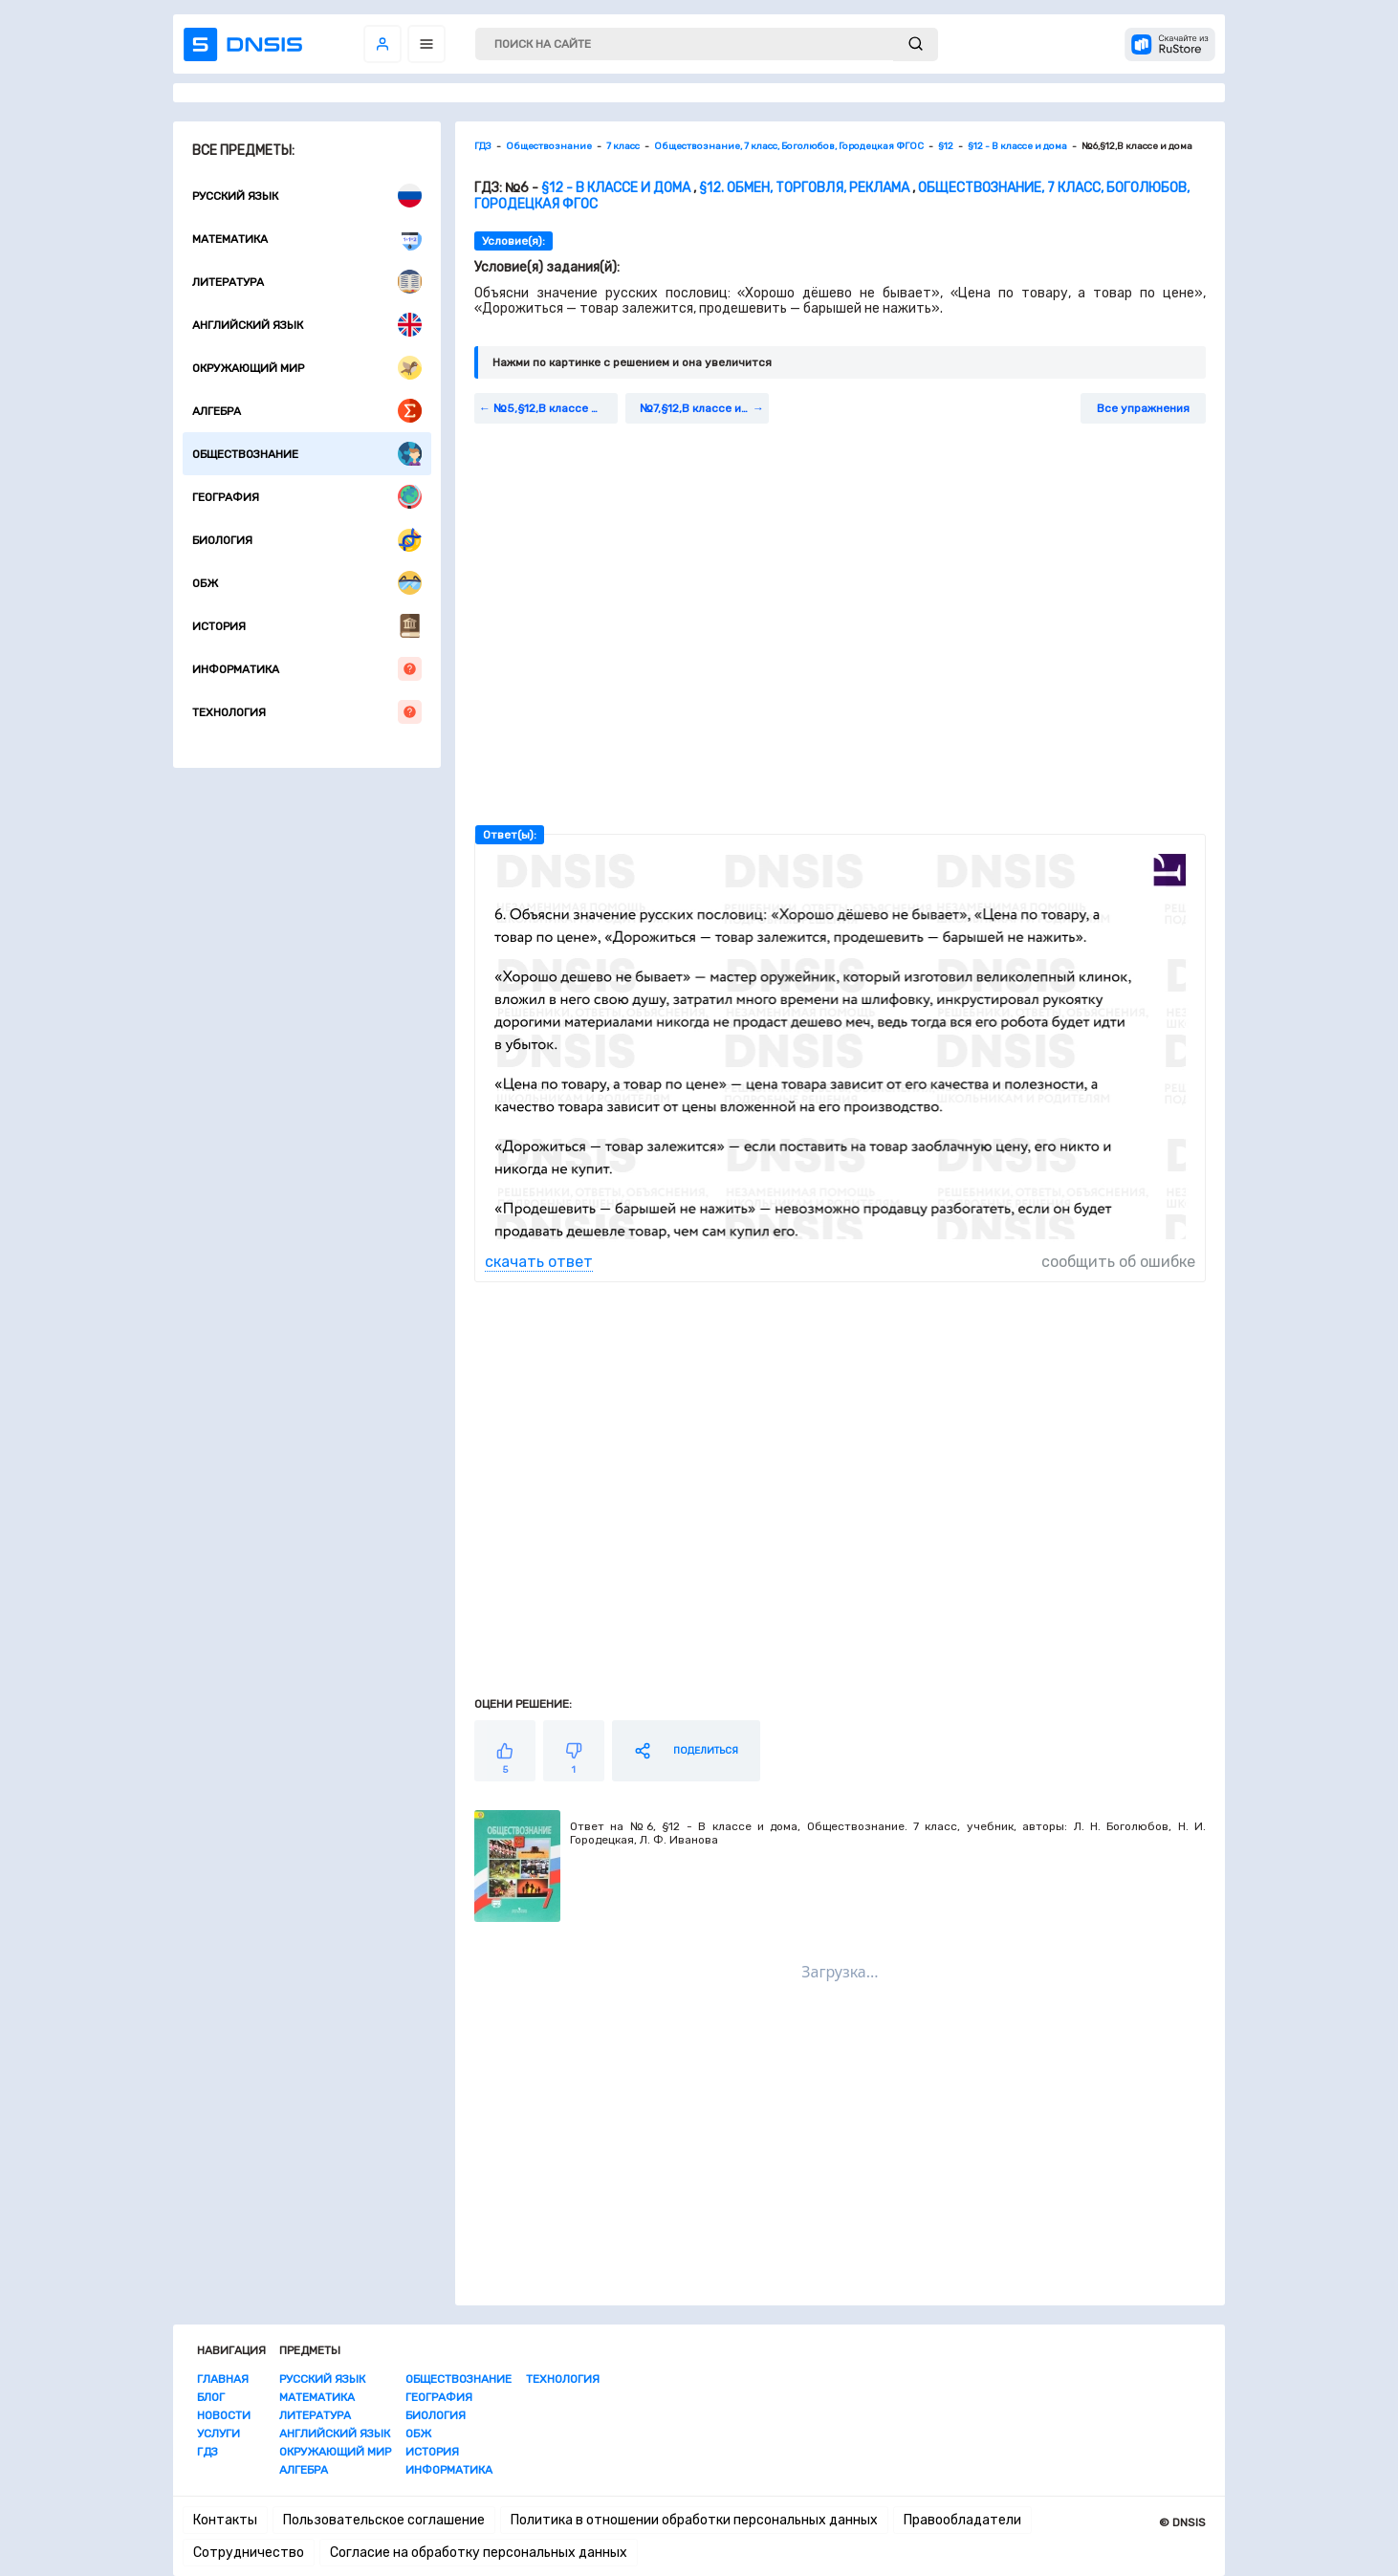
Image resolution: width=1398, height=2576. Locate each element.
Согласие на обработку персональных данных (478, 2552)
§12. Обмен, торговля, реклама (804, 188)
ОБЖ (307, 583)
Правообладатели (962, 2520)
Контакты (225, 2520)
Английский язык (307, 325)
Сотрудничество (248, 2552)
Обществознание (307, 454)
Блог (211, 2397)
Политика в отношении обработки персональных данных (694, 2520)
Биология (307, 540)
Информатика (307, 669)
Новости (224, 2415)
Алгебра (307, 411)
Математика (307, 239)
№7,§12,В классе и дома (704, 408)
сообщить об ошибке (1118, 1262)
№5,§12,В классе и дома (555, 408)
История (307, 626)
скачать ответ (539, 1262)
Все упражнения (1143, 408)
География (307, 497)
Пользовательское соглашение (384, 2520)
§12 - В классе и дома (615, 188)
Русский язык (307, 195)
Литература (307, 282)
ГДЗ (207, 2451)
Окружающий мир (307, 368)
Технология (307, 712)
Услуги (218, 2433)
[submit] (915, 44)
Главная (223, 2379)
